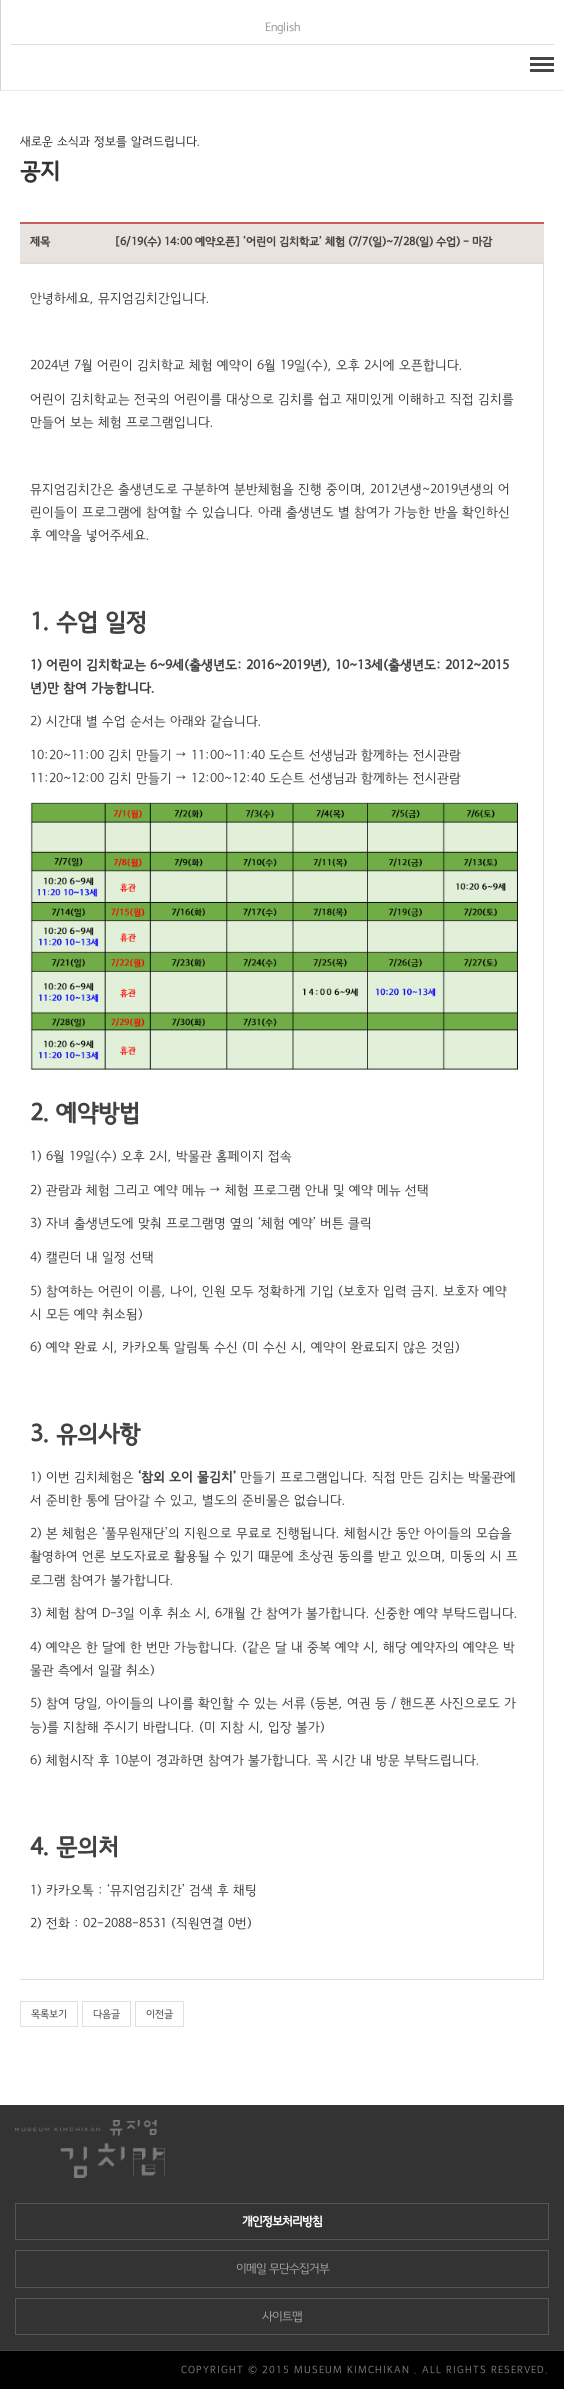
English (283, 27)
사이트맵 (282, 2316)
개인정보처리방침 (282, 2221)
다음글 (106, 2014)
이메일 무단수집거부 (282, 2268)
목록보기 (49, 2014)
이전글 (159, 2014)
